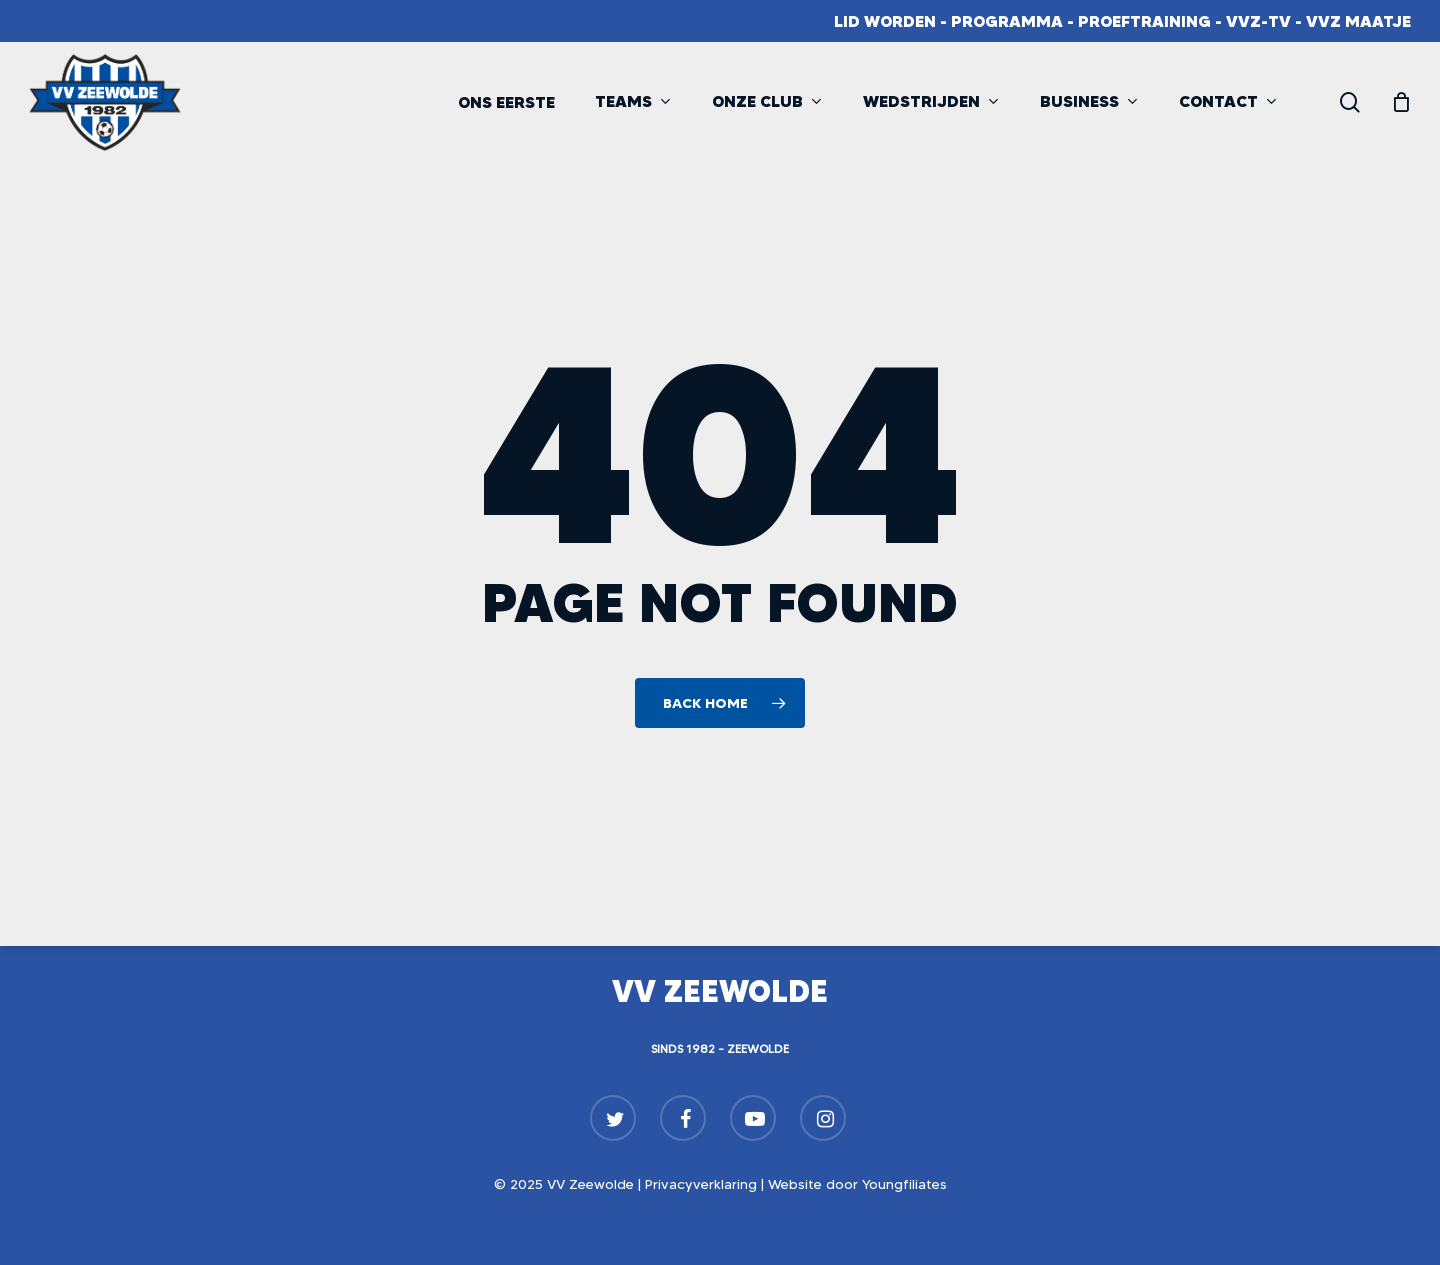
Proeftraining (1144, 21)
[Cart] (1401, 102)
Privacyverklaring (701, 1184)
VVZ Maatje (1358, 21)
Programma (1007, 21)
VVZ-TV (1258, 21)
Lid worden (885, 21)
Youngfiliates (904, 1184)
